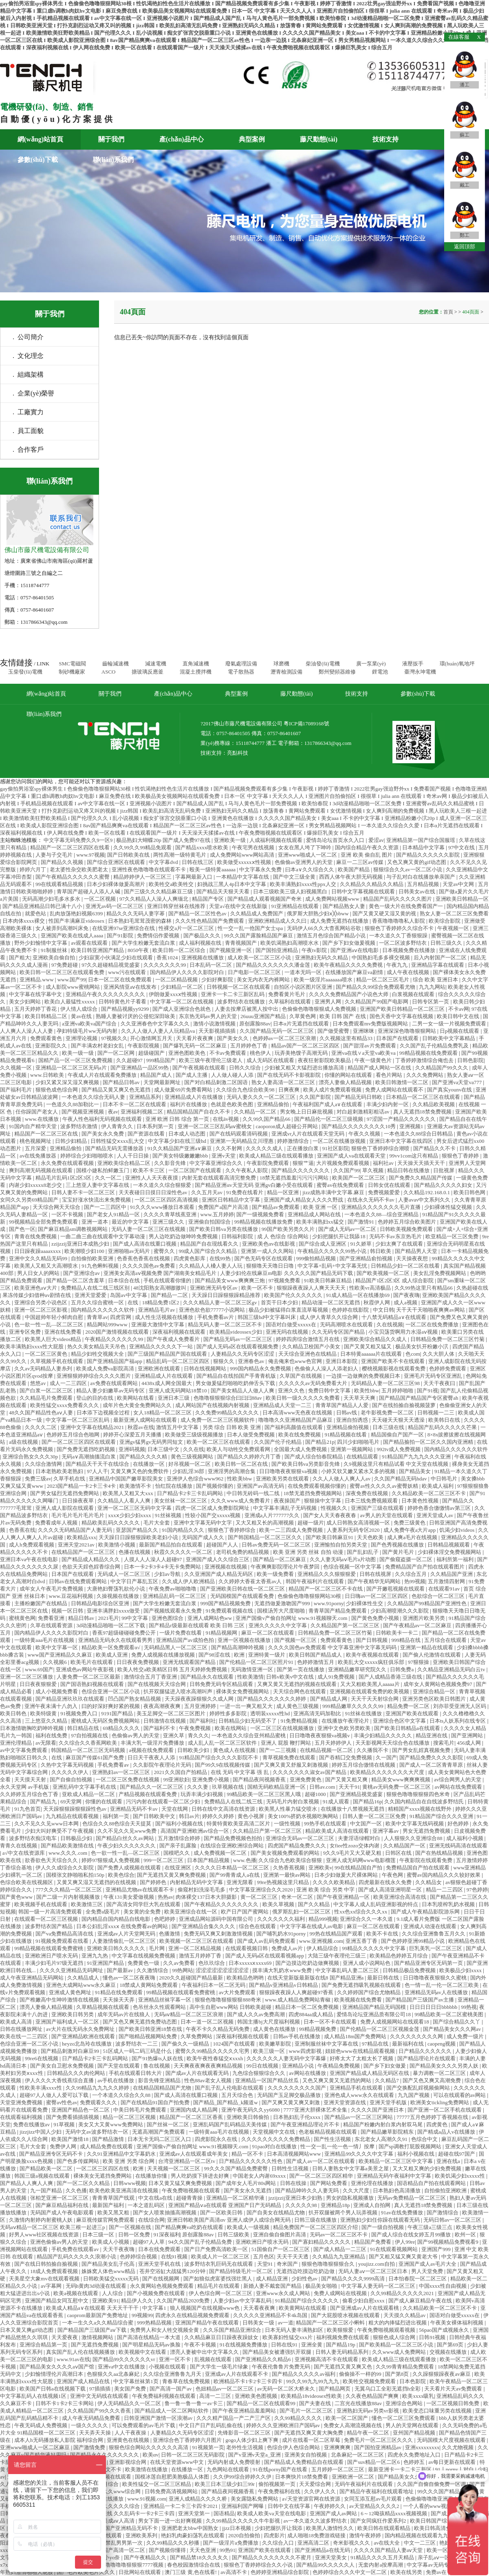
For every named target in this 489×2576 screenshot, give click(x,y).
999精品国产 (161, 1060)
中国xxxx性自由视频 (443, 2286)
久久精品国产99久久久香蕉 (99, 2411)
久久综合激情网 (44, 1464)
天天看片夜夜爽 (195, 1038)
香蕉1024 (167, 957)
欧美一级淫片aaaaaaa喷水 (324, 979)
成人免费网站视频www (332, 899)
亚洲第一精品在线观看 (427, 1647)
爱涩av (376, 840)
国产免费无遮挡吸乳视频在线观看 (362, 1985)
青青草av (97, 1317)
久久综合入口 (278, 2543)
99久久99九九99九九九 (313, 2381)
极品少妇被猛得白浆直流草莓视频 (289, 1310)
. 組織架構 (28, 374)
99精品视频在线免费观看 (429, 1053)
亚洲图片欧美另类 (424, 1618)
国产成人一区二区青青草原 (431, 1765)
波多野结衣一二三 (137, 2044)
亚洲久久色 (292, 1390)
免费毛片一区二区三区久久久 (379, 2440)
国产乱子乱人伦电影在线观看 (230, 2088)
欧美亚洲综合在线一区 (191, 1912)
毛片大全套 (157, 1523)
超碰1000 (316, 1794)
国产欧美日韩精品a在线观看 (407, 1728)
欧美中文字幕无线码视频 (415, 1823)
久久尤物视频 (458, 2447)
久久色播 (76, 2190)
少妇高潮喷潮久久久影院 (400, 1611)
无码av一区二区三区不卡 (339, 2234)
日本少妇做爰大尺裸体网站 (346, 1875)
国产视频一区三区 (296, 1640)
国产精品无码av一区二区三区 (238, 1339)
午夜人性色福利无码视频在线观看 (102, 1119)
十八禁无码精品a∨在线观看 (394, 1317)
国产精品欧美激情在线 (68, 1846)
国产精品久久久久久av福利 (304, 2374)
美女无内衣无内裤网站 (264, 979)
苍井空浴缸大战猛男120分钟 (173, 2271)
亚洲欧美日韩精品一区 (462, 899)
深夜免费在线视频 (367, 1493)
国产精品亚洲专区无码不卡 (51, 2154)
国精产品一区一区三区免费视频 (76, 1060)
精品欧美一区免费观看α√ (111, 1647)
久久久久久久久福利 (281, 1919)
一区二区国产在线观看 (195, 1170)
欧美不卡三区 (149, 1170)
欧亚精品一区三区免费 (452, 1236)
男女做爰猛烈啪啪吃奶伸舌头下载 (236, 1383)
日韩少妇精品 (71, 1141)
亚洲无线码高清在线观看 (458, 1846)
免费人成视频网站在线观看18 (395, 2022)
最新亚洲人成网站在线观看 (145, 1420)
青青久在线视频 (19, 1846)
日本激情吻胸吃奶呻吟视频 (32, 1728)
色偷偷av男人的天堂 (136, 1735)
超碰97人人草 (149, 2242)
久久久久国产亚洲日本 (378, 2110)
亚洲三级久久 (168, 1222)
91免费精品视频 (299, 1721)
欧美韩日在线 (444, 1420)
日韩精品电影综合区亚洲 (100, 1603)
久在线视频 (390, 1324)
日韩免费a (402, 1669)
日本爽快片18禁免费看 (302, 2477)
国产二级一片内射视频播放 (68, 1897)
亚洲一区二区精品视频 (195, 1948)
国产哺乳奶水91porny (281, 1934)
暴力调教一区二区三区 (440, 2073)
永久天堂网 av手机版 (25, 1787)
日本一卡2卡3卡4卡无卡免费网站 (163, 1567)
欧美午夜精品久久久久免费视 (349, 965)
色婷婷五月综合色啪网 (73, 1435)
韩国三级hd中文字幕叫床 (267, 1317)
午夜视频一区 (453, 928)
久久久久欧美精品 (334, 1882)
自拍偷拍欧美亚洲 (93, 1258)
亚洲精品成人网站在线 (315, 1214)
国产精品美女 (415, 1471)
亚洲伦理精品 (16, 1743)
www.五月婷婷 (217, 1214)
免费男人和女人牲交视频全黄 (165, 2330)
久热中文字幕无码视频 (68, 1765)
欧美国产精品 (354, 869)
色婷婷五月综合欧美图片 (407, 1222)
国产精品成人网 (329, 1699)
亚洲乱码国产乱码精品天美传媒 (230, 2124)
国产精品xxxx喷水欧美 (202, 847)
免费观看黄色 (46, 1038)
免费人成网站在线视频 (341, 2293)
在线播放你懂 (151, 2176)
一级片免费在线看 (181, 1633)
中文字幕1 (154, 2308)
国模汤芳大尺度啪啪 (281, 1611)
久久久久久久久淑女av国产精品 (310, 1772)
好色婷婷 (458, 1823)
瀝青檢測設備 (286, 672)
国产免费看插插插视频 (73, 2117)
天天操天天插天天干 (421, 1163)
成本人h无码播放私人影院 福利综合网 (59, 2440)
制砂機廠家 (72, 672)
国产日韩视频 (372, 1640)
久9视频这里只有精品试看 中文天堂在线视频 (396, 1464)
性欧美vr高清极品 (370, 1288)
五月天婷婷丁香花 (36, 1009)
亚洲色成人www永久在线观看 (359, 2095)
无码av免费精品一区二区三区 (412, 2198)
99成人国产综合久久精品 (208, 1251)
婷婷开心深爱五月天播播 (133, 1435)
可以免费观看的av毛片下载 (144, 2425)
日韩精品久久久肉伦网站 (76, 2073)
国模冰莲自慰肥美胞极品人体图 (172, 2477)
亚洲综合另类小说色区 (41, 1302)
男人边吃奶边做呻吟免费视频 (184, 1236)
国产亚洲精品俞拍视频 (366, 1258)
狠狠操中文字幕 (323, 1501)
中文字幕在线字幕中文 (36, 994)
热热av (165, 1897)
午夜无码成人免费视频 (41, 2425)
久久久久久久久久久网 (417, 2036)
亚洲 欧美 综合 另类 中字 (326, 1890)
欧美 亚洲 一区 (321, 1207)
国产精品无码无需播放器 (115, 1148)
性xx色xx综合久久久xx (361, 1912)
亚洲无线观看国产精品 (190, 1662)
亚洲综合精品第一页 (44, 2345)
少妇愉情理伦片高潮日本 (54, 2374)
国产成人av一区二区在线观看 (321, 2161)
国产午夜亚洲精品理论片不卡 (306, 2124)
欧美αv (151, 2455)
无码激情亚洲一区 (252, 1669)
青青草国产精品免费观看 (338, 1611)
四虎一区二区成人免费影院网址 (213, 1508)
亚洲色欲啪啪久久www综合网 (106, 2491)
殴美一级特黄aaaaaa (213, 869)
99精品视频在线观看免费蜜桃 (49, 1948)
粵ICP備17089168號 (306, 723)
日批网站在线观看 (140, 2572)
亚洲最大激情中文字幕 (158, 1324)
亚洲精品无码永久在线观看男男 (116, 1640)
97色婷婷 (477, 1890)
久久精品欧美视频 (434, 1104)
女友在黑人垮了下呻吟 (305, 847)
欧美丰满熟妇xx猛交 (320, 1222)
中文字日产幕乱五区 (134, 1581)
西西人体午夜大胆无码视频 (351, 877)
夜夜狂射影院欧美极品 (325, 1060)
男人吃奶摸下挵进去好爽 (200, 2176)
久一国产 (386, 1757)
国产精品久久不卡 (435, 1148)
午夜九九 (397, 965)
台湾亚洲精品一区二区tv (187, 2161)
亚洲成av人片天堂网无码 (127, 1934)
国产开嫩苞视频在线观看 (396, 1589)
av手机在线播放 (116, 2080)
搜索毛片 (443, 1743)
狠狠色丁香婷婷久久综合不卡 (400, 928)
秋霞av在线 (141, 1427)
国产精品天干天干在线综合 (98, 1464)
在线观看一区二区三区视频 (46, 1919)
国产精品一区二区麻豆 (280, 1559)
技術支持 (385, 139)
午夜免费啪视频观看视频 (386, 2330)
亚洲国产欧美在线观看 (412, 1713)
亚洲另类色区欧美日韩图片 (434, 1699)
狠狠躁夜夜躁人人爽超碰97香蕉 (297, 1992)
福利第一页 (116, 1816)
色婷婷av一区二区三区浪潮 (285, 1038)
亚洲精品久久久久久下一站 (161, 1346)
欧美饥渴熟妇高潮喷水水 (290, 943)
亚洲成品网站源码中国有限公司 (216, 1919)
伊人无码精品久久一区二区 (129, 2403)
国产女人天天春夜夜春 (330, 1515)
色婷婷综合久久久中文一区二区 (350, 2572)
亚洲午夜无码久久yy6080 (251, 2110)
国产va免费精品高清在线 (65, 1934)
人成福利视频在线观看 (276, 840)
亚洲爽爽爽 (338, 2447)
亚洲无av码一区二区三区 (115, 906)
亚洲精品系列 (145, 1097)
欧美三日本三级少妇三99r (225, 2484)
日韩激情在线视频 (165, 1721)
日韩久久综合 (245, 1068)
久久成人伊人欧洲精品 (189, 1581)
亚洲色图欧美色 (187, 1053)
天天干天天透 (293, 2256)
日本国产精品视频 (209, 1860)
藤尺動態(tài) (318, 139)
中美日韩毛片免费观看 (140, 2110)
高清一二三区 (215, 2396)
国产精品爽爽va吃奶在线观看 (190, 2227)
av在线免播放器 (39, 1156)
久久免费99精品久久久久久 (227, 1413)
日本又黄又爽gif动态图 (27, 2330)
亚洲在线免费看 (63, 1332)
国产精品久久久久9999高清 (353, 2279)
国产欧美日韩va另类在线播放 (224, 1229)
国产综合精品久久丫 (457, 2022)
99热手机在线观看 (326, 1823)
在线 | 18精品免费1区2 (154, 1302)
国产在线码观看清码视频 (239, 1134)
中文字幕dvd (164, 862)
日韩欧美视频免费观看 (407, 1229)
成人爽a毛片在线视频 (412, 1537)
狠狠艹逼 (303, 1163)
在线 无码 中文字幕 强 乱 (240, 1772)
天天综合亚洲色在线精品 (308, 1354)
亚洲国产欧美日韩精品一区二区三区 (403, 1009)
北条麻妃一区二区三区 (358, 2455)
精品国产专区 (208, 899)
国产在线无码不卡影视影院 (289, 1075)
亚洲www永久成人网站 (283, 2293)
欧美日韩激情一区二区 (402, 1082)
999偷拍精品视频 (316, 1258)
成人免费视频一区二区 (221, 1853)
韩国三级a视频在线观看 (42, 2176)
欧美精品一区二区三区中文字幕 (396, 2161)
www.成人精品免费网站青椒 (298, 2000)
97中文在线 (462, 847)
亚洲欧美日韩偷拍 (248, 2117)
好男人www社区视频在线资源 (44, 2234)
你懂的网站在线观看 (348, 1075)
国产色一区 (22, 1229)
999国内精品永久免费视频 (261, 1368)
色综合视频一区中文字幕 (353, 1567)
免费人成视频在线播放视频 (163, 1655)
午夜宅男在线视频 (253, 847)
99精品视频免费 (318, 2029)
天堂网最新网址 (162, 1082)
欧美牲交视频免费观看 (370, 2381)
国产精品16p (367, 1801)
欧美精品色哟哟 (246, 1978)
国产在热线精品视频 (439, 1853)
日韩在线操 (294, 2183)
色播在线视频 (135, 1552)
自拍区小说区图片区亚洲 (303, 987)
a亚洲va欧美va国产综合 (90, 1024)
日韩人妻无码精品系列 (342, 2352)
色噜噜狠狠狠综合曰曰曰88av (229, 1398)
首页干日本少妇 (280, 1302)
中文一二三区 (420, 2543)
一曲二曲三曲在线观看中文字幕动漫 (103, 1236)
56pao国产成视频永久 (444, 2330)
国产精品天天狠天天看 (223, 891)
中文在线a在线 (156, 2198)
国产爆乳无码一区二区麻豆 (195, 1046)
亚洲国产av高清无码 (261, 1486)
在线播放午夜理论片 (346, 1721)
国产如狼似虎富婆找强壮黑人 (218, 2279)
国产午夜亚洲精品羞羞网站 (244, 2411)
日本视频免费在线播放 (409, 950)
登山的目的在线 (95, 1398)
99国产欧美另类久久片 (289, 1229)
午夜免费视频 (195, 1728)
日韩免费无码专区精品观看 (221, 1684)
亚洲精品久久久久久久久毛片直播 (381, 1207)
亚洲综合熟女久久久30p (30, 1457)
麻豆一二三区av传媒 (360, 862)
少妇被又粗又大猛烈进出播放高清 (304, 1068)
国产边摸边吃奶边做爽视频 (307, 1963)
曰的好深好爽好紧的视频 (111, 1706)
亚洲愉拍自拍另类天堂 (341, 1545)
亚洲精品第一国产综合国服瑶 (421, 840)
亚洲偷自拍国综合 (210, 1222)
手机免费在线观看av (75, 2249)
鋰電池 (380, 672)
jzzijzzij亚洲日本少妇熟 (295, 2198)
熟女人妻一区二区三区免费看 (454, 913)
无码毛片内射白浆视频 (293, 1801)
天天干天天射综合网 (375, 1699)
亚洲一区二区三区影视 (41, 1310)
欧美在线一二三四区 (24, 2036)
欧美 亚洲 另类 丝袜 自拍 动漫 (309, 1552)
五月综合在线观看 (446, 1640)
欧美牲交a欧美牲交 (172, 884)
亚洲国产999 (436, 2249)
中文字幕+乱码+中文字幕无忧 (332, 1266)
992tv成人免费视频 (399, 1449)
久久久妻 (198, 1787)
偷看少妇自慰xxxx (364, 2301)
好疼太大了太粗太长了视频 (362, 2058)
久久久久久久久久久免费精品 (276, 2139)
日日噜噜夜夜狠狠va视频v (320, 1735)
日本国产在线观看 (398, 1038)
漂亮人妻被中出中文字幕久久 (205, 2352)
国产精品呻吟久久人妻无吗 (307, 2190)
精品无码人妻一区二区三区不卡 (225, 1324)
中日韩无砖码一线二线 (254, 1493)
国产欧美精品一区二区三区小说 (396, 2345)
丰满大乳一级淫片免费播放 (153, 1743)
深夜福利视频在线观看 (179, 1332)
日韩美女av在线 (418, 891)
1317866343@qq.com (328, 743)
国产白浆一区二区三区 (47, 1390)
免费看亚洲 (52, 1618)
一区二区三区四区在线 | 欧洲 (110, 2168)
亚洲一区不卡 (175, 2359)
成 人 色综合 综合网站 (283, 1236)
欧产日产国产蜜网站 (245, 1912)
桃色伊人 (261, 1053)
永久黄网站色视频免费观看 (162, 2286)
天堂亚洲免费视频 (22, 2102)
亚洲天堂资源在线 (345, 2102)
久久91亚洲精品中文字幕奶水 (122, 2154)
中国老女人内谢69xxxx (260, 2176)
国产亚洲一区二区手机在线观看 (445, 2110)
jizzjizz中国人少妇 (41, 2132)
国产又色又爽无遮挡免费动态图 (140, 2022)
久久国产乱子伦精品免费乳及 (435, 1046)
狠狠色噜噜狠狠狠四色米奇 (418, 1794)
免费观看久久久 (99, 2102)
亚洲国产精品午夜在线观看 (207, 2323)
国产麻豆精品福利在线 (62, 2205)
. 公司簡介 (28, 337)
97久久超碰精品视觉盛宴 (111, 965)
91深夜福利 (167, 2234)
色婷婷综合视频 (139, 2256)
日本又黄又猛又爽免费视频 (180, 2183)
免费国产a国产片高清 (223, 1207)
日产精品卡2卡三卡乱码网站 (191, 1493)
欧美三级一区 (269, 2051)
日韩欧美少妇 (193, 1750)
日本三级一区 (98, 2234)
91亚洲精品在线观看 (295, 906)
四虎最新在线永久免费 (386, 1882)
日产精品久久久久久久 (426, 2051)
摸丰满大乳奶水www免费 (282, 1970)
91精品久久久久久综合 (114, 2506)
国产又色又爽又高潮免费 (432, 2080)
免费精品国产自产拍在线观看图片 (425, 1567)
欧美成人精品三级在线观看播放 (277, 1156)
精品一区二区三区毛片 (383, 979)
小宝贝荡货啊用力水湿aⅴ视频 (403, 1332)
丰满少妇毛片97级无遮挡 (54, 1963)
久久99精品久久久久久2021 (402, 2293)
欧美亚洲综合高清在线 (400, 1897)
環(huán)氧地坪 (457, 664)
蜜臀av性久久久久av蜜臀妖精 (384, 1486)
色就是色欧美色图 (232, 1104)
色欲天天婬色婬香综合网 (91, 1567)
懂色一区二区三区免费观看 (404, 2418)
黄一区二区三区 (259, 1897)
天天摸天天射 (30, 1779)
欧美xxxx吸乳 (418, 2396)
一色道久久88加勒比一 (73, 1104)
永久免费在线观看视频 (68, 1163)
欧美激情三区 (87, 1904)
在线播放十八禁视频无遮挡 (353, 1809)
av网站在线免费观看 (459, 1787)
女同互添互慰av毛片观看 (373, 2499)
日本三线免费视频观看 (372, 1501)
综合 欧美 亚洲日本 (436, 979)
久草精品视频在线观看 (103, 2007)
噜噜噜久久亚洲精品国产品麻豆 (296, 1420)
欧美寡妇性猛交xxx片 (288, 2337)
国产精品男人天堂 (416, 1251)
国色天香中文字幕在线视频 (402, 1016)
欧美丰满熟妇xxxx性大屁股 (32, 1346)
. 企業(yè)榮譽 (33, 393)
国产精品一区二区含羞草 (76, 1280)
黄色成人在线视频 (235, 1750)
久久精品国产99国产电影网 (377, 1002)
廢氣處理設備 (241, 664)
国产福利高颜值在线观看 (294, 1427)
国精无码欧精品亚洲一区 (277, 1787)
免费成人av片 (287, 1948)
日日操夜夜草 (78, 1501)
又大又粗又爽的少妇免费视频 (427, 2168)
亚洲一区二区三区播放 (27, 1677)
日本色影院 (413, 2381)
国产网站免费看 (329, 2183)
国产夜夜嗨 (406, 1295)
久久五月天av (207, 1192)
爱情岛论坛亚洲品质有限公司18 (374, 2014)
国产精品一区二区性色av (198, 913)
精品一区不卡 (247, 2154)
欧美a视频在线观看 (76, 2293)
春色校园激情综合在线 (194, 2565)
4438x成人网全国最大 (167, 1383)
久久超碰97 (130, 1060)
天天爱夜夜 (65, 2337)
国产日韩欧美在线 (129, 855)
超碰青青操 (190, 2198)
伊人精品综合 (322, 1948)
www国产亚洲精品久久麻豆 (60, 1655)
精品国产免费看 (373, 2242)
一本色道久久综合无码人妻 (94, 1097)
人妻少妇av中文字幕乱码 (243, 2301)
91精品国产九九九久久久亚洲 (417, 1457)
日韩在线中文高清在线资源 (224, 1809)
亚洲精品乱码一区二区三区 (175, 1596)
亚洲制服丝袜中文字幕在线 (327, 2044)
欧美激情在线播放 (147, 2469)
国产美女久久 (233, 1038)
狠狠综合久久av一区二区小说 (408, 869)
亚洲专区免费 (25, 1332)
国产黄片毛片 (398, 1552)
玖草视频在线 (228, 1787)
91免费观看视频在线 (229, 1611)
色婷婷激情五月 (316, 1662)
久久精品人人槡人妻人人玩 (211, 1266)
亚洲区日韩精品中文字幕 (231, 1200)
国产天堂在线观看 (119, 2066)
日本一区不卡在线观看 (331, 2022)
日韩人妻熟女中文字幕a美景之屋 (351, 2168)
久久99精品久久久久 (298, 2418)
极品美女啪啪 (321, 2286)
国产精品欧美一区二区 (47, 2168)
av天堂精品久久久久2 (375, 2506)
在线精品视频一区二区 (327, 1750)
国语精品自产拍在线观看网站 (432, 2183)
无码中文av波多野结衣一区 (97, 2132)
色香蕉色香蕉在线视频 (144, 1258)
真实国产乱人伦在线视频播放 (81, 2352)
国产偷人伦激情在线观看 (432, 1655)
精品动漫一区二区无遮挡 (331, 1302)
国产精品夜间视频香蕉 (260, 1779)
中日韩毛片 (444, 1479)
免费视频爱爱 (384, 1192)
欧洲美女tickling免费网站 (440, 2102)
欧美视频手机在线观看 (41, 1904)
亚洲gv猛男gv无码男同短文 (151, 1442)
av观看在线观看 (90, 943)
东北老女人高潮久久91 (382, 2139)
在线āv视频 (226, 1119)
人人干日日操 (133, 1156)
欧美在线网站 (231, 1728)
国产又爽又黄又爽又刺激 (291, 2102)
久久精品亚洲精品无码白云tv (451, 1669)
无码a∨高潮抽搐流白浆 (89, 1457)
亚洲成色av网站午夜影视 (85, 1669)
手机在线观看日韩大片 (136, 2073)
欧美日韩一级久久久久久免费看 (303, 1398)
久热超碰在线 (472, 1288)
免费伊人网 (63, 2146)
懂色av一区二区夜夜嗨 (130, 1978)
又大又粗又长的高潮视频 (265, 1523)
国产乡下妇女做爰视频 (349, 943)
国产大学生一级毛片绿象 (219, 2367)
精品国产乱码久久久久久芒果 (443, 1427)
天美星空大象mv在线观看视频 (45, 2279)
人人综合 (113, 2293)
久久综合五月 (411, 1574)
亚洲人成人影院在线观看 (65, 1508)
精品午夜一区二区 (368, 2433)
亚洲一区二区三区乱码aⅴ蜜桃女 (215, 1126)
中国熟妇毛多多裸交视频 (381, 957)
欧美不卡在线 (382, 1934)
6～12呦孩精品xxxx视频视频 (394, 2513)
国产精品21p (320, 1442)
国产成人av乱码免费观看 (267, 1941)
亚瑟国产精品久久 (137, 1530)
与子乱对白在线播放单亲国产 (421, 877)
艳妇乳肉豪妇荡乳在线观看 (193, 2535)
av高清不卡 (234, 2572)
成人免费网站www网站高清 (242, 855)
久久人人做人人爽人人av (342, 1479)
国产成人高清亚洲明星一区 (390, 1890)
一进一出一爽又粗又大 (247, 1706)
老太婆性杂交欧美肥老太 (79, 869)
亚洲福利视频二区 (142, 1112)
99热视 (469, 2007)
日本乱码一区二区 (211, 965)
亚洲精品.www (37, 979)
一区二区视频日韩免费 (453, 2403)
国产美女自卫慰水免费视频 (62, 2066)
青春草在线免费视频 (186, 2381)
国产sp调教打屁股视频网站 (411, 2146)
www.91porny (329, 1603)
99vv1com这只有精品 (414, 1156)
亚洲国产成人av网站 (334, 2513)
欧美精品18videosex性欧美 (312, 2396)
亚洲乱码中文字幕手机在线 (85, 1787)
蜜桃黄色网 (22, 1618)
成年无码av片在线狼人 (124, 2014)
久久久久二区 (41, 1427)
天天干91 (349, 1787)
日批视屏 (444, 1170)
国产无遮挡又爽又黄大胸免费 (309, 2433)
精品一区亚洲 (283, 1192)
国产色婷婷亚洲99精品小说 (413, 1941)
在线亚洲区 (178, 1868)
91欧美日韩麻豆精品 (328, 1280)
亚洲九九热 (95, 1956)
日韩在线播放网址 (22, 2029)
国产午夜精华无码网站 (375, 1581)
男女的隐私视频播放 (350, 2198)
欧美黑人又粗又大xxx (128, 1493)
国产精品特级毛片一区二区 (241, 2271)
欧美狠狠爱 (341, 2330)
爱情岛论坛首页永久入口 (336, 840)
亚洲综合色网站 (404, 2403)
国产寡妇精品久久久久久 (322, 2242)
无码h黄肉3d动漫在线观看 (97, 2286)
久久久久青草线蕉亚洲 (170, 1214)
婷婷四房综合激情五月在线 (308, 1339)
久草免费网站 (197, 2036)
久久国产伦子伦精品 (278, 1442)
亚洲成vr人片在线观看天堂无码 (308, 1134)
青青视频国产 (241, 943)
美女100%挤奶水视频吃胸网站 (304, 1816)
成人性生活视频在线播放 (164, 1317)
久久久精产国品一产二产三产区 (234, 2418)
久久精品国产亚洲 (452, 1574)
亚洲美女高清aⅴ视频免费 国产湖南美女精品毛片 (161, 1273)
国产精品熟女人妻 (344, 906)
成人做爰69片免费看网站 (184, 1090)
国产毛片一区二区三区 (307, 2411)
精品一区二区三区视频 (130, 2117)
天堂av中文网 (459, 884)
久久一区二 (109, 1178)
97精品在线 (376, 2044)
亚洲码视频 (132, 1449)
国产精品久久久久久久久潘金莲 (273, 965)
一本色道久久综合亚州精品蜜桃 (249, 1735)
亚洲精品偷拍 (273, 1104)
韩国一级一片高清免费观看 (50, 1912)
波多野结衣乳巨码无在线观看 (219, 2264)
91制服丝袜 (54, 950)
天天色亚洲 (203, 2550)
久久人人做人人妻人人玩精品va (158, 1031)
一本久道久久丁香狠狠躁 (399, 935)
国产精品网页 (335, 2389)
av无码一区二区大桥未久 (287, 2389)
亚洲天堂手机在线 (160, 2264)
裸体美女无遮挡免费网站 (103, 2176)
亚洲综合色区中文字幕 (400, 1721)
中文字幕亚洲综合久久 (216, 1163)
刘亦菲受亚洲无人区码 (460, 1706)
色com (412, 1354)
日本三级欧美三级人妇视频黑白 (290, 891)
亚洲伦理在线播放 (372, 2183)
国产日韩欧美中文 (154, 1816)
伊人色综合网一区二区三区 (221, 2293)
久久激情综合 (153, 1970)
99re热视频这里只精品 (283, 1882)
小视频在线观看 (168, 2367)
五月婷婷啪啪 (397, 1390)
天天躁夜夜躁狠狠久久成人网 (200, 1699)
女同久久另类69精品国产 (29, 1200)
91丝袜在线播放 (364, 1713)
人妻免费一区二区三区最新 (89, 1677)
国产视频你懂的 (215, 1486)
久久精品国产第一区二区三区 (346, 1625)
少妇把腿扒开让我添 (279, 2528)
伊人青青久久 (117, 1126)
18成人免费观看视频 (54, 2271)
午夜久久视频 (364, 1134)
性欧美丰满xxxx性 (41, 2088)
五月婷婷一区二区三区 (338, 2469)
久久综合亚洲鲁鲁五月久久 (434, 1934)
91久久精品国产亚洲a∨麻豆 (180, 1148)
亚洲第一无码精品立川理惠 (242, 1141)
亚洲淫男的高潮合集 (232, 1471)
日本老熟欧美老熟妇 (59, 1471)
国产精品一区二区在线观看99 (262, 2403)
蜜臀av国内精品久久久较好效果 (444, 1875)
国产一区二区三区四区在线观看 (79, 1442)
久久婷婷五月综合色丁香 (29, 1794)
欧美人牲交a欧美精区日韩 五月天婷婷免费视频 (172, 1669)
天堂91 (265, 2264)
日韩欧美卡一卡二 (397, 1633)
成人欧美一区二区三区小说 (259, 957)
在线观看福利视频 (22, 2117)
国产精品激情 (108, 2139)
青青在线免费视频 (36, 1236)
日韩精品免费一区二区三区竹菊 (448, 1339)
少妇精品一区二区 (182, 987)
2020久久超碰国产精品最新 (191, 1978)
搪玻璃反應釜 (147, 672)
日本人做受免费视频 (251, 1435)
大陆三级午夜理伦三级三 (337, 1956)
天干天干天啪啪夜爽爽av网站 (431, 1310)
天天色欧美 (371, 1537)
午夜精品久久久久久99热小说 (332, 1251)
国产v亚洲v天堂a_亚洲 (255, 2455)
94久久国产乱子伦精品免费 (200, 2242)
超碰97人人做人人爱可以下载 (55, 2095)
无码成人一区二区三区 (124, 1574)
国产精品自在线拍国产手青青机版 (236, 1376)
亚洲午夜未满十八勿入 (51, 1706)
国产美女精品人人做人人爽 (243, 1390)
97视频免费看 (285, 1280)
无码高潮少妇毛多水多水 (52, 899)
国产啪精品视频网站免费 (148, 2036)
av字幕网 (52, 2286)
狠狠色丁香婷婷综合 (232, 1530)
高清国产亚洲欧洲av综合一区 (196, 1831)
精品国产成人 (156, 1075)
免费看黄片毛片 (287, 994)
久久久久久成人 (265, 1148)
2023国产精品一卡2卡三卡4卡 (82, 1486)
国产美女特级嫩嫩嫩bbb (180, 1156)
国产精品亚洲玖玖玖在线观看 (70, 1699)
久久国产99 (346, 1170)
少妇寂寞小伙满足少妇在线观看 (116, 957)
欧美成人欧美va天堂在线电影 (272, 2513)
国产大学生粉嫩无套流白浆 (144, 943)
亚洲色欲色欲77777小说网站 (213, 1310)
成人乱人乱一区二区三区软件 (223, 1743)
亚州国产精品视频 (414, 2433)
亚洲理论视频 (82, 1038)
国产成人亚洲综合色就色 (182, 1009)
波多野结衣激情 (79, 1126)
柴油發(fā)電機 (323, 664)
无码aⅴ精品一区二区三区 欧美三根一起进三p (53, 2227)
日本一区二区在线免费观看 (120, 979)
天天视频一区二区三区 (174, 2168)
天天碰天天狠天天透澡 (399, 1420)
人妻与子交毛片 (54, 855)
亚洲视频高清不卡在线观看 (327, 2359)
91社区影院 (335, 1148)
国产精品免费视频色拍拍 (233, 1838)
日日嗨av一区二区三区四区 (377, 1596)
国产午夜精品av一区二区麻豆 (418, 1625)
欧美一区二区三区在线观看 (219, 1442)
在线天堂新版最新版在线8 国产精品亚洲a (316, 1978)
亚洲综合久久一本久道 (367, 1919)
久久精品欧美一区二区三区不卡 (429, 1493)
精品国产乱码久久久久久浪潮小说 (77, 2256)
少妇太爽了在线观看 (399, 1244)
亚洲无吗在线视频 (287, 1332)
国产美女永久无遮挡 (248, 2190)
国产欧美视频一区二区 (384, 1273)
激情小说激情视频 (215, 1024)
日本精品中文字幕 (424, 847)
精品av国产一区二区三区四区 (306, 1046)
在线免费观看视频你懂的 (317, 1486)
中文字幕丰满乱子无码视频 (285, 1508)
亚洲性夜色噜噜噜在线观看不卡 (149, 869)
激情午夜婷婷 (365, 2535)
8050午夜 (139, 950)
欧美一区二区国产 (347, 2418)
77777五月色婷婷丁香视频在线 (432, 2117)
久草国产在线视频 (301, 1376)
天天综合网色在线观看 (300, 1691)
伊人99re (405, 2242)
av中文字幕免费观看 (24, 1750)
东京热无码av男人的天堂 (208, 1016)
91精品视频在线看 (346, 1435)
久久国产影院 (315, 1097)
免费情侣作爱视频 (159, 935)
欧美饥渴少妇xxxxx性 (461, 2176)
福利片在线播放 (189, 1104)
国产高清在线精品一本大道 (149, 2337)
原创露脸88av (255, 1024)
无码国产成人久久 (203, 1537)
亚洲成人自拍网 (372, 2205)
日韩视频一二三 (436, 1413)
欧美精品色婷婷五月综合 (399, 1956)
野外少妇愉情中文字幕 (41, 943)
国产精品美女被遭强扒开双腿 (277, 2352)
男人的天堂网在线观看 (412, 2425)
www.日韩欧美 (47, 1075)
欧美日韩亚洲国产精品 (98, 950)
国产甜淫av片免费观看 (370, 1046)
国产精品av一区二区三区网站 (359, 2117)
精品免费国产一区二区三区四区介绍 (316, 2227)
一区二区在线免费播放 (432, 1324)
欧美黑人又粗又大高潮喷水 (46, 1266)
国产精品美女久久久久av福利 (413, 2477)
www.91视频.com (147, 2499)
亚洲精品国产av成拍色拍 (186, 1640)
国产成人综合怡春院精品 (314, 1457)
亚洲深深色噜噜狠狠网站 (407, 1031)
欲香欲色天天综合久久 (52, 1860)
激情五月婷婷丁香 (200, 1956)
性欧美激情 (250, 1677)
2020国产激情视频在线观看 (117, 1332)
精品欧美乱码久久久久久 (111, 1523)
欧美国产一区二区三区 (359, 1178)
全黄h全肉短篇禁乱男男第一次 (107, 2543)
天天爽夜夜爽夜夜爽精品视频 (209, 2066)
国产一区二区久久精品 (84, 2183)
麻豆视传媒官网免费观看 (106, 2220)
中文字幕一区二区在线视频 (182, 1002)
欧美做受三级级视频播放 (195, 1435)
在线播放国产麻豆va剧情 (355, 972)
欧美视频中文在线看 (143, 2352)
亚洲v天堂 (224, 1156)
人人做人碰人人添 (233, 1075)
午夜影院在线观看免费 (426, 1860)
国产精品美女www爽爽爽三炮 (230, 1280)
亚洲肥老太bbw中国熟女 (190, 2528)
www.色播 (244, 1860)
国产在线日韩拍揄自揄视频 (46, 2264)
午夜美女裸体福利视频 (457, 2323)
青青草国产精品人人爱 (342, 1405)
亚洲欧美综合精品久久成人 (375, 1339)
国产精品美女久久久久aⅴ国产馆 (57, 2367)
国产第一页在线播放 (301, 1669)
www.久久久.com (68, 1853)
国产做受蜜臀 (333, 1031)
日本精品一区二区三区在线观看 (423, 1097)
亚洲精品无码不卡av (134, 1809)
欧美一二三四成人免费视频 (291, 1530)
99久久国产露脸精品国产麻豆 (259, 935)
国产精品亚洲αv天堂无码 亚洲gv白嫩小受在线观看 (254, 1185)
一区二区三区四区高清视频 (166, 1200)
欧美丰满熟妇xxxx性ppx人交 (303, 884)
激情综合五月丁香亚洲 (151, 1677)
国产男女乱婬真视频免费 (422, 1750)
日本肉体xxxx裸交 (24, 921)
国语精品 (224, 2513)
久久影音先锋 (170, 1163)
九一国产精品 (46, 2190)
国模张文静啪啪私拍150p (76, 1875)
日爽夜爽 (289, 1090)
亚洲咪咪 (364, 1031)
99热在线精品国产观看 (337, 1934)
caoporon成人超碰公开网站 (287, 1126)
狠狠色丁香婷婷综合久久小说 (259, 2565)
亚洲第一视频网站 (352, 1449)
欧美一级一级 (78, 1053)
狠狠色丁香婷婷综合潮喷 (381, 1148)
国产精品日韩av (122, 1082)
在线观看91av (444, 1589)
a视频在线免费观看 (152, 1750)
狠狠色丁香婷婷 (461, 1156)
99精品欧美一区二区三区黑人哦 (264, 1794)
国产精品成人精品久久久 (91, 1559)
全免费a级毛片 (103, 1912)
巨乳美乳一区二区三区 (436, 1948)
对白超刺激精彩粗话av (364, 1112)
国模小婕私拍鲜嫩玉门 (103, 1170)
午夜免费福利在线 (280, 2491)
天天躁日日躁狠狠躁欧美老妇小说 (139, 1537)
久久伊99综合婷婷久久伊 (243, 2477)
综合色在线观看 (258, 1926)
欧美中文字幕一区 (57, 1647)
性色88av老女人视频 (208, 2080)
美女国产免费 (130, 2389)
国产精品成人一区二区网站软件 (172, 2411)
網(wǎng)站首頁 (40, 139)
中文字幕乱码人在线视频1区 (34, 2396)
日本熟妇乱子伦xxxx (297, 2117)
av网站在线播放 (308, 2073)
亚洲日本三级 (174, 1398)
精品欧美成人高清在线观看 (337, 1831)
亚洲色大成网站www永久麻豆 (81, 1985)
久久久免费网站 (425, 1075)
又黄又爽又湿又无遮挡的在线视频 (97, 1882)
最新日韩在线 (383, 1978)
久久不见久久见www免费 (127, 1831)
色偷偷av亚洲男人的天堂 (304, 862)
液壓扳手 (412, 664)
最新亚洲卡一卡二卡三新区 (400, 2469)
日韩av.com (322, 1787)
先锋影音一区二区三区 (245, 2433)
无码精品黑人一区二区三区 (176, 1647)
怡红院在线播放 (174, 1486)
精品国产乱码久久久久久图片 (398, 899)
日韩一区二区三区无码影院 (193, 2455)
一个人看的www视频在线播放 (438, 2506)
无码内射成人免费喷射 (234, 2462)
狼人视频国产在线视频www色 (205, 2308)
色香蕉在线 (22, 1530)
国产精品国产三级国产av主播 (420, 2000)
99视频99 (142, 2315)
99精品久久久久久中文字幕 (374, 1948)
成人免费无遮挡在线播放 (340, 921)
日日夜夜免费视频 (138, 1662)
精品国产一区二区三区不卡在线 (326, 1589)
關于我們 (111, 139)
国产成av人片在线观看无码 (197, 2073)
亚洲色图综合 (168, 1618)
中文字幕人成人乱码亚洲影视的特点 (376, 1904)
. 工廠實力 (28, 412)
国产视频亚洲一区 (231, 950)
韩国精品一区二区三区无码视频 (88, 1750)
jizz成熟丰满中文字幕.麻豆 (334, 1192)
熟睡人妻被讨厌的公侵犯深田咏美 (136, 1016)
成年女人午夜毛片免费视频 (52, 1589)
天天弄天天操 (95, 2433)
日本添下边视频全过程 (104, 1413)
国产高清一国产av (171, 2389)
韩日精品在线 (83, 1728)
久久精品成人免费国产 (257, 913)
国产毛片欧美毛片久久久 (86, 2572)
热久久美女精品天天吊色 (97, 1346)
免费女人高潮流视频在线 (353, 2425)
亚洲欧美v (320, 1868)
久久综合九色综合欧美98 (245, 1090)
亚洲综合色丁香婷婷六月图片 (188, 2440)
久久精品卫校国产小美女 (311, 1346)
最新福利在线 (408, 2044)
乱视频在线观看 (213, 2359)
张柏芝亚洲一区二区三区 (60, 2198)
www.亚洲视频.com (321, 1941)
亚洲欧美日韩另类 (73, 2014)
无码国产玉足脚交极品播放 (289, 2095)
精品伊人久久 (137, 2301)
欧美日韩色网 (470, 1192)
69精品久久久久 (122, 1728)
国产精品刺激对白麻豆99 (70, 2051)
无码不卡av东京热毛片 (396, 1236)
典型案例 (252, 139)
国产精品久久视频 (62, 862)
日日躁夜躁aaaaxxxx (38, 1251)
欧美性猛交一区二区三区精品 (157, 2484)
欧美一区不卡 (257, 1288)
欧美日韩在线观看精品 (384, 2528)
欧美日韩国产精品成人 (316, 1655)
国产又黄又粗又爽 (347, 1779)
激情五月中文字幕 (178, 1427)
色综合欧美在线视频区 (27, 1882)
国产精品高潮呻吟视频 (238, 1647)
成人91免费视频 (336, 1677)
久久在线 (193, 1449)
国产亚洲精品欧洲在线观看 (83, 2036)
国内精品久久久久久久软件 (103, 1310)
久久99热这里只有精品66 (424, 1288)
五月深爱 (36, 1148)
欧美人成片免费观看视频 (333, 1090)
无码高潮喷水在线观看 (347, 1324)
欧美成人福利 (438, 1486)
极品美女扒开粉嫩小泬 (422, 1346)
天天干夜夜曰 (439, 1383)
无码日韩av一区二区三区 (453, 2220)
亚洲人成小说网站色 (367, 1963)
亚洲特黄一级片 (267, 1655)
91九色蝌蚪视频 (101, 1266)
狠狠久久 (224, 1361)
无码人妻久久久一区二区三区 (262, 1097)
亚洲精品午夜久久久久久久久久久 (106, 994)
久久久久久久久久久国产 (297, 2088)
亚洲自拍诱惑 (352, 1420)
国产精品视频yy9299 (125, 1009)
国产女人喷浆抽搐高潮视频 (165, 2212)
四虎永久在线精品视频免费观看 (193, 2315)
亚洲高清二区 (313, 2543)
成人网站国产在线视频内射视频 (213, 1405)
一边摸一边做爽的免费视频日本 (363, 1376)
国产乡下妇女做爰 (385, 2066)
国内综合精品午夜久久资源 (367, 847)
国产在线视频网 (161, 2279)
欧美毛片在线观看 (92, 1662)
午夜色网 (393, 1875)
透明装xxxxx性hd (270, 1713)
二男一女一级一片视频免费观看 (449, 1024)
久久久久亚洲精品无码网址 (72, 1970)
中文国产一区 (366, 1823)
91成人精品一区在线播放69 (358, 1295)
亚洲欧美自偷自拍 (54, 957)
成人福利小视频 (465, 1838)
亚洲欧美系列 (142, 2535)
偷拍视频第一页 (277, 2484)
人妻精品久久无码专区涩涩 (243, 1354)
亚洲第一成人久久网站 (268, 1251)
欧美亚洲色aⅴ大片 (36, 1288)
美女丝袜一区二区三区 (181, 1501)
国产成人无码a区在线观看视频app (265, 1956)
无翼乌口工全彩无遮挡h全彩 (388, 2389)
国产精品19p (341, 2345)
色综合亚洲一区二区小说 (111, 1691)
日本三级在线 (388, 1427)
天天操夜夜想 (412, 1258)
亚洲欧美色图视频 (256, 2396)
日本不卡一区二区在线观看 (135, 1104)
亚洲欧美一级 (230, 840)
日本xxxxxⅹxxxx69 (251, 1963)
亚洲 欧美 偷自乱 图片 (367, 855)
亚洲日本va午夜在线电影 (29, 1559)
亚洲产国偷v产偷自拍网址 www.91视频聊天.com (292, 1618)
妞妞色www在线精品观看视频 (360, 2051)
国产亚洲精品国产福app (115, 1361)
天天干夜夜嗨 (119, 2249)
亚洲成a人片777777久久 (272, 1515)
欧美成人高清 (16, 2022)
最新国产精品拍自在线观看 (171, 1545)
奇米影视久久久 (352, 2543)
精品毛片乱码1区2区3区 (64, 1178)
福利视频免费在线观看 (343, 2337)
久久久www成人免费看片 (241, 1501)
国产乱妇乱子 (363, 1552)
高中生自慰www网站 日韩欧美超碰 (231, 2007)
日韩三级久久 (446, 943)
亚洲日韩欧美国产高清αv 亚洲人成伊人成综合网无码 (229, 2220)
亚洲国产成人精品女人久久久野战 (304, 1200)
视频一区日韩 (67, 1611)
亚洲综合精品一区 (434, 1691)
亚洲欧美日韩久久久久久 (116, 1948)
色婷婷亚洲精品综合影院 (280, 2572)
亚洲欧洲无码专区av (214, 1288)
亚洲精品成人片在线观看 (164, 1376)
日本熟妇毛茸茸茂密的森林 (140, 921)
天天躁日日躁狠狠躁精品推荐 (227, 1295)
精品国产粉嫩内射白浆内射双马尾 (383, 2124)
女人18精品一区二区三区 (163, 1413)
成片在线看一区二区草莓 (311, 2440)
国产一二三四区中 (106, 1207)
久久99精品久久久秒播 (173, 2543)
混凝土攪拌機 (195, 672)
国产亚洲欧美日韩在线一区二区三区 (243, 1589)
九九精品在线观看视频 (73, 1816)
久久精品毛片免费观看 (47, 1398)
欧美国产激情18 (70, 2139)
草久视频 (373, 1170)
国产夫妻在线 (315, 2403)
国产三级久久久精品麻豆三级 (159, 891)
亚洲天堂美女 (331, 2557)
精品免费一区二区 (409, 1706)
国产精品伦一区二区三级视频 (329, 1119)
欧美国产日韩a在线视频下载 (53, 2389)
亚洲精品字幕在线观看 (438, 965)
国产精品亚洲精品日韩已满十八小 (42, 906)
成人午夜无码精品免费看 (91, 2418)
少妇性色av (305, 2279)
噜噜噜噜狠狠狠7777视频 (135, 2565)
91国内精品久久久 (183, 1530)
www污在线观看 (127, 972)
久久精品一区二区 (256, 1112)
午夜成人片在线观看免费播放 (103, 1075)
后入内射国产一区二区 (441, 957)
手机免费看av (113, 1765)
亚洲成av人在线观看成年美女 (194, 2154)
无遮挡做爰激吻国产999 (282, 1603)
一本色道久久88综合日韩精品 (419, 1134)
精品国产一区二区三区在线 (46, 1134)
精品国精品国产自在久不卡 (199, 1112)
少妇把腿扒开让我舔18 (339, 1236)
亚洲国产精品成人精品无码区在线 (370, 2073)
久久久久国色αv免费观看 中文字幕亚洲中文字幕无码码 (333, 1647)
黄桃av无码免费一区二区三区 (397, 1787)
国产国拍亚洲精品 (277, 950)
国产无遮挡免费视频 (95, 2345)
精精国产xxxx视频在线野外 (420, 1809)
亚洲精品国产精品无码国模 (374, 2007)
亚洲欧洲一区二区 (353, 2477)
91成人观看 (336, 1801)
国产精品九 (44, 1801)
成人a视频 (406, 1302)
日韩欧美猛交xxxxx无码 (111, 2279)
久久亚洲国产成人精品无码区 (219, 1574)
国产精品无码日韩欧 (359, 1097)
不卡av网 (458, 1009)
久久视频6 (55, 1662)
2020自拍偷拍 (244, 2535)
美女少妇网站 (25, 1002)
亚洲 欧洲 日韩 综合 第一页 (177, 1119)
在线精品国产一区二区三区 (83, 1552)
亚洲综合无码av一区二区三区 (301, 1838)
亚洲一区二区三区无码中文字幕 (135, 1508)
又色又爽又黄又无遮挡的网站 (337, 2080)
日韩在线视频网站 (205, 1368)
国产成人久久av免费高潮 (256, 2014)
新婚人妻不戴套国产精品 (273, 2286)
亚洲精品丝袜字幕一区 (165, 2000)
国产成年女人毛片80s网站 (246, 2183)
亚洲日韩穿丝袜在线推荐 (177, 906)
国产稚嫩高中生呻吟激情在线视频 (60, 2000)
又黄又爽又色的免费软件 (140, 1471)
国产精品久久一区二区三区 (152, 1787)
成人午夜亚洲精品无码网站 (32, 1978)
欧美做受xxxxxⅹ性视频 (244, 862)
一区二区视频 (100, 899)
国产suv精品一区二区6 (374, 2462)
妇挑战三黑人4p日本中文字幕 (232, 884)
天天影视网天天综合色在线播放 (393, 1743)
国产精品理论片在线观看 (427, 2058)
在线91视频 (175, 2256)
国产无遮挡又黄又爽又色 (343, 2367)
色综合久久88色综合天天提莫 (117, 1823)
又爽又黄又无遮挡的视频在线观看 (297, 1684)
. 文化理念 (28, 355)
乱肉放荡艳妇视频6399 (77, 913)
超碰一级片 (310, 1523)
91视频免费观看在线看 (62, 1941)
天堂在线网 (175, 1809)
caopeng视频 (442, 2044)
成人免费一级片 (466, 2036)
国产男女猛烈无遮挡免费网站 (65, 1493)
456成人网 (469, 1743)
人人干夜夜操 (131, 2433)
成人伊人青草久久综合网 (329, 1317)
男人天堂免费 (427, 2271)
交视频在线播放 (449, 2352)
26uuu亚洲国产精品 (263, 1016)
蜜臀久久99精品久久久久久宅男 (213, 2051)
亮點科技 (237, 753)
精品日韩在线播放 (409, 1170)
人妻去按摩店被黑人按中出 (247, 1009)
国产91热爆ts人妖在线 (158, 2058)
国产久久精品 (314, 1904)
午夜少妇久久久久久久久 (127, 1846)
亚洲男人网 (328, 1002)
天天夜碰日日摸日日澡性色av (154, 1192)
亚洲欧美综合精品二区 (124, 1163)
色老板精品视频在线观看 (328, 2132)
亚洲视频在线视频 (226, 1567)
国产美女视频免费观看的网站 (286, 1853)
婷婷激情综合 (293, 1141)
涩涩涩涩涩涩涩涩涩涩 (223, 1970)
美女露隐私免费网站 (255, 2499)
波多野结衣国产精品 (49, 1926)
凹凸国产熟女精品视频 (135, 1699)
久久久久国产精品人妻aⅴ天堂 (389, 2550)
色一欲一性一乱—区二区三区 (49, 1324)
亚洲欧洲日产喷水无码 (52, 1956)
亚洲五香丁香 (362, 1941)
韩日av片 (189, 1816)
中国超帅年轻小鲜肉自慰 (54, 1317)
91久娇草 (361, 1244)
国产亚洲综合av (82, 1273)
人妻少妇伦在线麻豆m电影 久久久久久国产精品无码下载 (287, 1273)
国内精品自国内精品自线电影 (117, 1919)
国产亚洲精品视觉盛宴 (357, 1794)
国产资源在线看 (147, 1134)
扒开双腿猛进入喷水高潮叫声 (178, 1691)
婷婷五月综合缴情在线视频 (364, 1765)
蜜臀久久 (165, 1251)
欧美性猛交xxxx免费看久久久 (65, 1405)
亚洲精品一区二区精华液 (236, 2198)
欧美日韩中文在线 (458, 1016)
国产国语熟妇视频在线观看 (92, 1684)
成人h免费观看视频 (32, 1545)
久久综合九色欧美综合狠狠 (290, 1860)
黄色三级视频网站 (192, 1457)
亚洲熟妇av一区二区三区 (122, 1772)
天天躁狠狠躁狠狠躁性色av (75, 1809)
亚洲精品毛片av (157, 1310)
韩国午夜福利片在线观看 (315, 1581)
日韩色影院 (470, 1060)
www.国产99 (71, 979)
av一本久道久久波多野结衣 (316, 2521)
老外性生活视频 (245, 2447)
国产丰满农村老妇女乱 (98, 1046)
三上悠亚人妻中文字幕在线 (98, 1185)
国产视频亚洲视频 (83, 1112)
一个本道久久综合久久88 (122, 2095)
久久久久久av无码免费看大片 (314, 1383)
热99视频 (414, 1581)
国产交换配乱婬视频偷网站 (418, 2088)
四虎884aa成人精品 (311, 2014)
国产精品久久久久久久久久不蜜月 (272, 2557)
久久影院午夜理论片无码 (162, 1765)
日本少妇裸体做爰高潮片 (116, 884)
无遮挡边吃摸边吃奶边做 (306, 2271)
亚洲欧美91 (105, 2301)
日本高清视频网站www (294, 2154)
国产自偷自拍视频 (71, 1779)
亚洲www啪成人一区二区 (308, 855)
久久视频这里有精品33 (346, 1038)
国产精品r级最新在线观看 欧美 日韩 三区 (197, 1625)
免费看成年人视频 (57, 1523)
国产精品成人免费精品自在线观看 (304, 2462)
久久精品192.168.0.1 (427, 1192)
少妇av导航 (168, 1574)
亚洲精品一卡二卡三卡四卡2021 (181, 2506)
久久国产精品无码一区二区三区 (277, 1031)
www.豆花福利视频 (72, 1596)
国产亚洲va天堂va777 (457, 1082)
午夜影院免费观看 (268, 1163)
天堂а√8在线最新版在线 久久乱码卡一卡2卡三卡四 (116, 2513)
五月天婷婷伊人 (334, 1743)
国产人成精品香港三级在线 (391, 1677)
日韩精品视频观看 (449, 1545)
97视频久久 (114, 1038)
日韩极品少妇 (76, 1838)
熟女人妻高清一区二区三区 (283, 1082)
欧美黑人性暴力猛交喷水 (288, 1809)
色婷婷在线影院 (351, 1310)
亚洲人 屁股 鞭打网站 (287, 1743)
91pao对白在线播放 (275, 2146)
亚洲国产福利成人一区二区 (67, 2022)
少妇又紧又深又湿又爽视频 (67, 1082)
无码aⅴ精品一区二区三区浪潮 (189, 2014)
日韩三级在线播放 (316, 2220)
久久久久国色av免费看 (149, 1266)
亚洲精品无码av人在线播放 (437, 1992)
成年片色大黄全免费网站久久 (138, 1405)
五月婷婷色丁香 (249, 1046)
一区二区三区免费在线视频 (128, 1779)
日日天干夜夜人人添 (152, 1757)
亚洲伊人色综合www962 (196, 1479)
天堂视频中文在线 (274, 2132)
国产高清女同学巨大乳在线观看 (144, 1904)
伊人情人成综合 (79, 1009)
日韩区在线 (399, 1853)
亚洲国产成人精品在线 (84, 2381)
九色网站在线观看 (228, 2469)
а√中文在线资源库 (24, 1853)
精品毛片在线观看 (219, 2286)
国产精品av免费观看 (276, 1207)
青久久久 (198, 1735)
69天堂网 (71, 1801)
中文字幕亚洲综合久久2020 (261, 1890)
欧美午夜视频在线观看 (373, 1655)
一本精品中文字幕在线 (243, 877)
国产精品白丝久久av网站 (125, 1838)
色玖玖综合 (212, 1963)
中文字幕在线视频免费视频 (144, 1956)
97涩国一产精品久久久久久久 (402, 1119)
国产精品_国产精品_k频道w (226, 2102)
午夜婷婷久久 (330, 2506)
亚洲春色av (252, 1361)
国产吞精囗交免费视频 (346, 1757)
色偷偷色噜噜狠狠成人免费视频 (319, 1009)
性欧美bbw (240, 1479)
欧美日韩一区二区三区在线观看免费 (63, 972)
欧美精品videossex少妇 (236, 1332)
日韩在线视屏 (375, 1574)
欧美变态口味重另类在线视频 (438, 2411)
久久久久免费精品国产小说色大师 (349, 994)
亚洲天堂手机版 (389, 2102)
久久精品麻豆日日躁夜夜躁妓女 (222, 2337)
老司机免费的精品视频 (243, 1552)
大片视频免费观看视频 (343, 1163)
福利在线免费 (51, 1735)
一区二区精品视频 (177, 979)
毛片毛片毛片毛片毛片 (78, 1515)
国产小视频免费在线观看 (156, 2293)
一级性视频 (288, 1823)
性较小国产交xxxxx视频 (213, 1515)
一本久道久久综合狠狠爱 (162, 1185)
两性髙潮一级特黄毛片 (180, 855)
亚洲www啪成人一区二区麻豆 (35, 2447)
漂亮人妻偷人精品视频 (346, 1082)
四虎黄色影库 (190, 1258)
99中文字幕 (135, 1618)
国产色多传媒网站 (78, 2161)
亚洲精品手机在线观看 (357, 2088)
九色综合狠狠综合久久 (259, 2073)
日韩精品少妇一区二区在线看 (406, 1266)
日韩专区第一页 (431, 1002)
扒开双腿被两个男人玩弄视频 (343, 2212)
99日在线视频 (263, 2066)
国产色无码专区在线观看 (264, 1258)
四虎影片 (274, 2535)
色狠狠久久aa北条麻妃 (114, 2374)
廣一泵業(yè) (371, 664)
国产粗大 (19, 957)
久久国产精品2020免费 (183, 2301)
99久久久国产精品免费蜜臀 (236, 2168)
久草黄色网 (303, 1016)
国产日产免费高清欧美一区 (216, 2249)
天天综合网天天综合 (57, 1207)
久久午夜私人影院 (247, 1170)
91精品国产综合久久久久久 (307, 2301)
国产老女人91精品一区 (114, 1214)
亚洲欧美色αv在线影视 (269, 1244)
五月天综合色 (237, 2095)
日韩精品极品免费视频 (410, 1970)
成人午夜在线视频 (408, 972)
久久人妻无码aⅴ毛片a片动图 (343, 1559)
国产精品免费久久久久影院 (431, 1757)
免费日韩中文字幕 (330, 1390)
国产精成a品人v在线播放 (447, 2132)
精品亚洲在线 (432, 1735)
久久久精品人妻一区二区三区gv (220, 1302)
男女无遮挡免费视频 (427, 1831)
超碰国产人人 (222, 1545)
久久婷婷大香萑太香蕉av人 (250, 1581)
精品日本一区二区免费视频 (307, 2007)
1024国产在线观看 (234, 2044)
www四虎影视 (306, 2051)
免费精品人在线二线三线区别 (96, 1288)
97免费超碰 (65, 965)
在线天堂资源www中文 (177, 2462)
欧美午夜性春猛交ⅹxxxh (215, 2058)
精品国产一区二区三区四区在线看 (70, 847)
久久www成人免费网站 (399, 2352)
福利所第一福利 (455, 1559)
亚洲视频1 (412, 1126)
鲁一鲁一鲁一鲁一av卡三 (194, 2403)
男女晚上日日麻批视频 (307, 1112)
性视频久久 (334, 1508)
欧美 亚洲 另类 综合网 (129, 2161)
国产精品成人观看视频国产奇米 (265, 899)
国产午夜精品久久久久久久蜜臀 (73, 877)
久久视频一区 (16, 1068)
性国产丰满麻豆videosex (77, 921)
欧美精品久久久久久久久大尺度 (387, 1772)
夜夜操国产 (288, 1501)
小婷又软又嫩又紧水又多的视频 (358, 1471)
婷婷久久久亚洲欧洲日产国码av (284, 2425)
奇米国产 (288, 2264)
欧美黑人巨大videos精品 (53, 1339)
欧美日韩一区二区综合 (179, 950)
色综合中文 (425, 2139)
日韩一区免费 (134, 2234)
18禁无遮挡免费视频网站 (313, 1493)
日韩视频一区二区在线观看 (239, 987)
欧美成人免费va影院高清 (106, 1368)
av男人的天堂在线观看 (387, 1515)
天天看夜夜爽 (259, 2308)
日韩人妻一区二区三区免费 (374, 1816)
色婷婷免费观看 (448, 1368)
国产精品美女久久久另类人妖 (445, 2066)
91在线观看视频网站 (394, 2249)
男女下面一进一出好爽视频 (170, 2521)
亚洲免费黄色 (306, 1779)
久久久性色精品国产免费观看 (210, 921)
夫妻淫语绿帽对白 (359, 1838)
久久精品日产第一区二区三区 (268, 1831)
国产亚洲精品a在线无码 (323, 2550)
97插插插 (100, 2389)
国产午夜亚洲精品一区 (344, 1897)
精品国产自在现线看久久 (210, 1244)
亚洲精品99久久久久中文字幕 (359, 2154)
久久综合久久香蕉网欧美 (88, 1743)
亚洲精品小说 (298, 2066)
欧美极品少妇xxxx (461, 1970)
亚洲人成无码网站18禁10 (178, 1390)
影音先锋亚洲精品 (160, 2080)
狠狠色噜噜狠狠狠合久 (329, 2264)
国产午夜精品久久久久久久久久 (222, 1904)
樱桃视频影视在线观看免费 (394, 1368)
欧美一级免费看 (276, 1574)
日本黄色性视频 (420, 1501)
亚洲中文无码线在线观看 (100, 2396)
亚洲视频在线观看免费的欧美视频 (370, 1691)
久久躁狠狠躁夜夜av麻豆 (442, 2374)
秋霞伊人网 (377, 1302)
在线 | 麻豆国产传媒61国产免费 (88, 1757)
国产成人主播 (192, 1075)
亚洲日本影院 (342, 1361)
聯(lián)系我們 (113, 159)
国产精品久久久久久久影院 (428, 855)
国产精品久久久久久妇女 (444, 1185)
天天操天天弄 (119, 2000)
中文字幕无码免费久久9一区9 (79, 840)
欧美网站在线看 (136, 1398)
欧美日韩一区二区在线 (242, 1464)
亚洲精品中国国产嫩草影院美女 (126, 1479)
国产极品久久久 (202, 935)
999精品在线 (406, 1640)
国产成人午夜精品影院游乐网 (426, 1912)
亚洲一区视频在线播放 (245, 1640)
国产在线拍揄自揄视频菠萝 (404, 1405)
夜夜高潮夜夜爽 (162, 1706)
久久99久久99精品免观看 (143, 847)
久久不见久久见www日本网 (47, 1823)
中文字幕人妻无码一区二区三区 (378, 2286)
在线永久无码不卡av (371, 1200)
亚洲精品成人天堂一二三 (283, 1405)
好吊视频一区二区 (190, 1464)
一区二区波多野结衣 (403, 943)
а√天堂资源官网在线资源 (311, 2499)
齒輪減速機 (115, 664)
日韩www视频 (129, 2183)
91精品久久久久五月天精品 (382, 2557)
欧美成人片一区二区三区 (221, 2256)
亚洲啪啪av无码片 (130, 1251)
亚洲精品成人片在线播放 (194, 1097)
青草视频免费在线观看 (289, 1757)
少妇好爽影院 (217, 979)
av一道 (285, 2323)
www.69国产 (39, 1669)
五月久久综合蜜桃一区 (98, 1302)
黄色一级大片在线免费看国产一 (406, 906)
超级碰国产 (152, 1053)
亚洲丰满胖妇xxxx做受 (114, 1611)
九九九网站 (432, 987)
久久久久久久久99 (165, 965)
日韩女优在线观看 (390, 1185)
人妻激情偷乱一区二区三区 (124, 1941)
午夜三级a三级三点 (431, 2227)
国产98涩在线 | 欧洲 (222, 1655)
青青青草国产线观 (114, 2198)
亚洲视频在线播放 (203, 957)
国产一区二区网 (116, 1053)
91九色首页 (27, 1809)
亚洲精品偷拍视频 (348, 1427)
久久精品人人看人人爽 (124, 1501)
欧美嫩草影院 (275, 2044)
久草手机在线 (69, 1479)
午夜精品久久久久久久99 (114, 1339)
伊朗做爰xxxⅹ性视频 (173, 994)
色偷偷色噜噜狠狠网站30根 (310, 1596)
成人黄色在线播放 (275, 2029)
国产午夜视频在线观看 (199, 1068)
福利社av (384, 1163)
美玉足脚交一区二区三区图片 (172, 1713)
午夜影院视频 (144, 1046)
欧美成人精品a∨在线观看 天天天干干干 (93, 2308)
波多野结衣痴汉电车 (33, 1838)
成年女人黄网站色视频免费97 (438, 1684)
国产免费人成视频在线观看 (129, 1868)
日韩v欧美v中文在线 (290, 1677)
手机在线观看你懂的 (167, 1280)
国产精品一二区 (170, 1295)
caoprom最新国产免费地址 (98, 2315)
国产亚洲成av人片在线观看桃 (365, 2308)
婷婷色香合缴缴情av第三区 (440, 1508)
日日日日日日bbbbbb (434, 2007)
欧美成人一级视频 (249, 2227)
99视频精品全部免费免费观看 (44, 1222)
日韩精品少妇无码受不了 (248, 1721)
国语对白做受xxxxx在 (291, 1324)
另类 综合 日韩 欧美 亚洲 (232, 1427)
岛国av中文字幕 (129, 1295)
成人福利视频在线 (200, 943)
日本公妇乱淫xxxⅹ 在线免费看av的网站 (122, 1926)
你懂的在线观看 (104, 1801)
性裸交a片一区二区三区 (187, 928)
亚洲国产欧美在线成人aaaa (72, 935)
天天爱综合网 (315, 2484)
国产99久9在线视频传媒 (223, 1765)
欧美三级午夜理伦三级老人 (211, 1060)
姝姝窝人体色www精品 (109, 2271)
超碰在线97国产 (457, 2154)
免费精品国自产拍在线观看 (418, 1868)
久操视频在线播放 (118, 1596)
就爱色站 (36, 913)
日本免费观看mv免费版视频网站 (371, 1024)
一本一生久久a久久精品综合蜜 (98, 2323)
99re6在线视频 (42, 2058)
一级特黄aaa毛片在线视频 (45, 1640)
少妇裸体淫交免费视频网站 (450, 1552)
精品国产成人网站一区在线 (380, 1068)
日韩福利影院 (237, 1236)
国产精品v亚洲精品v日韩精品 (284, 1985)
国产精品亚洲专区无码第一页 (429, 1963)
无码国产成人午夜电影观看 (62, 2212)
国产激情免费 (89, 2447)
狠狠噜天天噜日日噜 (270, 1266)
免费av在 (437, 2572)
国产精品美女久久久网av (452, 2029)
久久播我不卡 (373, 1750)
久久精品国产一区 (405, 1846)
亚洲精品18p (336, 2205)
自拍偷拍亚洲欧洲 (446, 2190)
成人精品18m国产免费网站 (356, 2036)
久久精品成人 (83, 1978)
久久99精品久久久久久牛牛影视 (243, 2521)
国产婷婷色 (153, 1882)
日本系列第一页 (156, 1126)
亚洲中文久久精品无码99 (38, 1258)
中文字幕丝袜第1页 (136, 2381)
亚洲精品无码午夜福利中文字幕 (394, 2176)
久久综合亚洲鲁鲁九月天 (173, 2374)
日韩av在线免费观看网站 (78, 1581)
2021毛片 (108, 1618)
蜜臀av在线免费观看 (341, 1185)
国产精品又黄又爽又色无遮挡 (117, 1090)
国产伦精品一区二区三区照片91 (257, 1662)
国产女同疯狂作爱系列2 (379, 2521)
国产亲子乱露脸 (178, 1846)
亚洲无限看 (240, 1882)
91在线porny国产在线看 (281, 2469)
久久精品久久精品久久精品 (372, 884)
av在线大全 (387, 2543)
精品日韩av (82, 1618)
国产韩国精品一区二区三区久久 (265, 1537)
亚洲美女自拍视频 (306, 2455)
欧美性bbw (366, 1390)
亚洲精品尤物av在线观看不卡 (141, 1890)
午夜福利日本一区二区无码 (214, 1985)
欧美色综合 (121, 1875)
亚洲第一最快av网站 (287, 1875)
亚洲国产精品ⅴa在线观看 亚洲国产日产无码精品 (225, 2205)
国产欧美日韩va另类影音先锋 (306, 1464)
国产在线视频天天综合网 (157, 1684)
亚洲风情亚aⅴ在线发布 (131, 987)
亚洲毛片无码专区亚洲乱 (433, 1376)
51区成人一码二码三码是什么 (138, 2051)
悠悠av (38, 1383)
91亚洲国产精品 (106, 1963)
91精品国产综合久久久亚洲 (442, 1816)
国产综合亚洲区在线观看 (116, 862)
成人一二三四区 (69, 1383)
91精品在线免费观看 (119, 1992)
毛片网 (157, 1948)
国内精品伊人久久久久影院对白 (187, 972)
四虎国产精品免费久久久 (297, 1846)
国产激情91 (361, 1222)
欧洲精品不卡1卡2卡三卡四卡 (249, 2381)
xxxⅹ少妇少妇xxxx (130, 1515)
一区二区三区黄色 (46, 1354)
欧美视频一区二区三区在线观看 (197, 1941)
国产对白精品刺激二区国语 (216, 1082)
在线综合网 (151, 2220)
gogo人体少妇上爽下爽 (252, 2440)
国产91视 (427, 1390)
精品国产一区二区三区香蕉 (191, 2117)
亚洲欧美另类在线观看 (283, 1479)
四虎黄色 (437, 2124)
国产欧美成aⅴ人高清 (111, 2521)
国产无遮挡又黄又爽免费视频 (172, 1875)
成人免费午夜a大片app (410, 1530)
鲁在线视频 (157, 2066)
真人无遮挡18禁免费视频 (423, 1112)
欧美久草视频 (278, 1904)
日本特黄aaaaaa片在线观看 (371, 1354)
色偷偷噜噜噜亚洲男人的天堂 (440, 2499)
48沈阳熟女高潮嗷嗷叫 (160, 1288)
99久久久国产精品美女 (444, 2491)
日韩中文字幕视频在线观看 (363, 891)
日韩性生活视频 (290, 2168)
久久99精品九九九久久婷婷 (98, 2088)
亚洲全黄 (312, 2345)
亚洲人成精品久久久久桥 (198, 2499)
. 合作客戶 (28, 449)
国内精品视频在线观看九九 (417, 2535)
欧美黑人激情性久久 (330, 2528)
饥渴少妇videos (457, 1530)
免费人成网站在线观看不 (395, 1090)
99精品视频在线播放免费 (264, 1222)
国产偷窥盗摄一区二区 (406, 1559)
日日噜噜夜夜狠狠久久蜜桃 (435, 1978)
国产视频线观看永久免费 (173, 1611)
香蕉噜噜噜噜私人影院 (399, 921)
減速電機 (155, 664)
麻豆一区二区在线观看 (268, 1633)
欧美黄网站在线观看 (303, 2308)
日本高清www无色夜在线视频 (297, 1413)
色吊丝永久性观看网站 (160, 2007)
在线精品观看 (362, 1457)
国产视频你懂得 (168, 2550)
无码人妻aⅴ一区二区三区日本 (373, 2271)
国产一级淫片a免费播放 (231, 2543)
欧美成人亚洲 (112, 1655)
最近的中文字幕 (131, 1222)
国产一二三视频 (278, 1750)
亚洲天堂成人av (435, 1515)
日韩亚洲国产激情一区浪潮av (159, 2418)
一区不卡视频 (67, 1214)
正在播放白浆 (303, 1148)
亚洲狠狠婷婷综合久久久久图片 (94, 1376)
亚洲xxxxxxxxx (422, 2447)
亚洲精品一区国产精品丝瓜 (267, 2080)
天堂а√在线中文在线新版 (239, 906)
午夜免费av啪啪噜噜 (173, 1589)
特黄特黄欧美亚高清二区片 (239, 1823)
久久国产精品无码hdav (401, 1479)
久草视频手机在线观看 (57, 1361)
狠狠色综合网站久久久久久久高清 (149, 2447)
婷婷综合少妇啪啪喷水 (87, 1156)
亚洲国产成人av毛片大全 (428, 2264)
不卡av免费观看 (228, 1053)
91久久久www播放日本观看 (163, 1207)
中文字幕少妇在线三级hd (177, 1141)
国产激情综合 (443, 2212)
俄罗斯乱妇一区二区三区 (302, 1912)
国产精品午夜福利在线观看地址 (377, 2491)
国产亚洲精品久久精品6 (263, 2359)
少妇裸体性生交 (365, 1603)
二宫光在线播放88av (359, 2403)
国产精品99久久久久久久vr (124, 2359)
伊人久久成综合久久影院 (65, 1868)
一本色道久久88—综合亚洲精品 (382, 1214)
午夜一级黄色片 (374, 1060)
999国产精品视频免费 (226, 1603)
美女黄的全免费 (142, 1912)
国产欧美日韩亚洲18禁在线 (151, 2029)
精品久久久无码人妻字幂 (136, 913)
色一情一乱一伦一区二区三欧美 (442, 1985)
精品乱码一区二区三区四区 (178, 1361)
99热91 (228, 2550)
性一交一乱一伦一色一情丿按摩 (338, 2146)
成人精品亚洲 (272, 2279)
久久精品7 (387, 2080)
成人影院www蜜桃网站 (73, 987)
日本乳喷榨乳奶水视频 (449, 1904)
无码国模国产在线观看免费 (242, 1596)
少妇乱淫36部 (188, 1471)
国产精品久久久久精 (143, 1457)
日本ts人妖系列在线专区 (458, 1721)
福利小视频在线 (416, 2154)
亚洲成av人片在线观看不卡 (237, 2374)
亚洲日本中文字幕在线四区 (401, 1141)
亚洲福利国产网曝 (243, 2506)
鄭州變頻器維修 (337, 672)
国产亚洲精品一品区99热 (140, 1068)
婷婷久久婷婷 (218, 1816)
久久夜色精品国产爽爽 (373, 2396)
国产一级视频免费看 (260, 1214)
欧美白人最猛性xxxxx (70, 1002)
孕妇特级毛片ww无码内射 (88, 1031)
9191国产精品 (117, 1713)
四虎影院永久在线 (216, 2139)
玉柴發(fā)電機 (25, 672)
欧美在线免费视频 (300, 1435)
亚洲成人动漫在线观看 (430, 1926)
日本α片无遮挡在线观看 (301, 1024)
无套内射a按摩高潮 (381, 2565)
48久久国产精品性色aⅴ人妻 (41, 1413)
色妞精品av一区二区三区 (225, 2389)
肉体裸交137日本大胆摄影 (207, 1897)
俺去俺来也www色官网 (295, 1361)
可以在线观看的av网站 (460, 2095)
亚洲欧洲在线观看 (159, 1368)
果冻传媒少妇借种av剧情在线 (37, 1295)
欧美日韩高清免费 (436, 2528)
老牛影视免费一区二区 (388, 1413)
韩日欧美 (381, 1251)
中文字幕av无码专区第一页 (439, 2565)
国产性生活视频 (333, 2139)
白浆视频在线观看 (414, 994)
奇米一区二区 (297, 1897)
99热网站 (182, 1970)
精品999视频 (323, 1919)
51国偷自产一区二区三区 (281, 2249)
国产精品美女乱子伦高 (109, 2264)
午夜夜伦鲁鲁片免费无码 (281, 2367)
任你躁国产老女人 (37, 1112)
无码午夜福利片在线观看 (364, 2484)
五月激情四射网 (447, 1581)
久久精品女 (429, 1882)
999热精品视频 (155, 2323)
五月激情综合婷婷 (179, 1838)
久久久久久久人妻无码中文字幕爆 (287, 2058)
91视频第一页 (208, 2447)
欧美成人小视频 (111, 2242)
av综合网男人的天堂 (458, 1779)
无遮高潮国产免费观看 (159, 2132)
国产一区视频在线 (130, 2227)
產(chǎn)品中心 (181, 139)
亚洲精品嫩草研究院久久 (358, 1669)
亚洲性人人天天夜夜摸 (152, 1178)
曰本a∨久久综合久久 (310, 869)
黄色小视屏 (251, 1816)
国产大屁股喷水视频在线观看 (346, 2315)
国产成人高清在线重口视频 (145, 1244)
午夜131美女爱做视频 (129, 1897)
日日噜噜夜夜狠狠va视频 (289, 1471)
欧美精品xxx (81, 1537)
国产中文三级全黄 (295, 877)
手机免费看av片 (216, 1317)
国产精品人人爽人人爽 (27, 2183)
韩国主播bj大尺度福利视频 (269, 2022)
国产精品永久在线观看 (208, 1677)
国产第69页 (451, 2345)
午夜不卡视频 (200, 2345)
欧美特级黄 (44, 1713)
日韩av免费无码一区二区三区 (277, 1545)
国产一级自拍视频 (383, 2227)
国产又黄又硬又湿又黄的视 (384, 913)
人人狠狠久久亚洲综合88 (413, 1838)
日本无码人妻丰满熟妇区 (294, 2330)
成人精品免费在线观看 (107, 2146)
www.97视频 (90, 855)
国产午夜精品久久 (145, 2557)
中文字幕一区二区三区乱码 (78, 1420)
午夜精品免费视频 (339, 2066)
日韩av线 (347, 1413)
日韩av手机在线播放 (297, 2036)
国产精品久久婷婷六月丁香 (249, 1457)
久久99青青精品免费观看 (405, 2367)
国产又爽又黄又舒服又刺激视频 (291, 1765)
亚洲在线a (448, 2161)
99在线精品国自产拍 (359, 1868)
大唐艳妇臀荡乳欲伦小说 (116, 1589)
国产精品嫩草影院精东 (388, 2132)
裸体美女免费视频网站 (243, 1691)
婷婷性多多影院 (228, 1713)
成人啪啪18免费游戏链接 (317, 2535)
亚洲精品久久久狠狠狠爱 (327, 1574)
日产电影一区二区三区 (255, 972)
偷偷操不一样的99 (361, 2374)
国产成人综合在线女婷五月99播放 (411, 2234)
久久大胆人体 (439, 1354)
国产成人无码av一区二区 (348, 1229)
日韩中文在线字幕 (289, 2506)
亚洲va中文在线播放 (122, 2367)
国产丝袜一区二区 (168, 2124)
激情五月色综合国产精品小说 (332, 935)
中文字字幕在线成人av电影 (312, 1926)
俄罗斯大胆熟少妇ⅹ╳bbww (318, 913)
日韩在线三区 (198, 862)
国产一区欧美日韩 (222, 2212)
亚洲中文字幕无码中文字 (203, 1523)
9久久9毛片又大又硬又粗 (353, 1853)
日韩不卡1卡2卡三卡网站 (65, 2403)
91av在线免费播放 (403, 2212)
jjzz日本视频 (237, 2528)
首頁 (448, 312)
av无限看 (45, 1743)
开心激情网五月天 (152, 1038)
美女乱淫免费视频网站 (440, 1273)
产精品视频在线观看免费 (148, 1794)
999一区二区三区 (164, 1860)
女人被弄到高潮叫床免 (62, 928)
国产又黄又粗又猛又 (368, 1346)
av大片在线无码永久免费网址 (81, 2029)
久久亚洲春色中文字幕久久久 (156, 1024)
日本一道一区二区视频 (208, 2022)
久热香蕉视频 (289, 1868)
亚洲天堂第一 (194, 2513)
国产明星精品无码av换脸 (152, 2345)
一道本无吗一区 (303, 972)
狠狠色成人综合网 (394, 2337)
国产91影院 (120, 935)
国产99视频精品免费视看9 (448, 2242)
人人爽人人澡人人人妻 (27, 1031)
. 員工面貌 (28, 430)
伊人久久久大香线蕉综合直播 (60, 2080)
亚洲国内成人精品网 (194, 2110)
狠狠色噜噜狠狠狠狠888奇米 (228, 2000)
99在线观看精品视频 (59, 884)
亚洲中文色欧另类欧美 (344, 1728)
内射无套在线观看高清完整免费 (219, 1178)
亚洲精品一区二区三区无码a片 (71, 1068)
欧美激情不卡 (135, 1486)
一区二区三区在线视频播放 (282, 1728)
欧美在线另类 (406, 2572)
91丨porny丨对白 (455, 2469)
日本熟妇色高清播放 (397, 2190)
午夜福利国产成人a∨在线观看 (328, 1104)
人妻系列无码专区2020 (354, 1530)
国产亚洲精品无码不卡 (132, 2528)
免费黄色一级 (144, 1963)
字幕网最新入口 (194, 877)
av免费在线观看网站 (114, 1383)
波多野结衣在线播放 (241, 1002)
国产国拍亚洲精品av (378, 2447)
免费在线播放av (32, 2124)
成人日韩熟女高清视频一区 (358, 1523)
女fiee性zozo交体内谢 (355, 1846)
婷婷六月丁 (33, 869)
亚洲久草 (174, 1735)
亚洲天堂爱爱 (91, 1295)
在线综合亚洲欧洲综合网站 (232, 1846)
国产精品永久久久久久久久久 (105, 2455)
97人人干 (97, 1471)
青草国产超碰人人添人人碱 (89, 891)
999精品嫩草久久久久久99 (353, 1706)
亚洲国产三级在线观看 (378, 1508)
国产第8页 (397, 2374)
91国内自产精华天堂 (33, 1126)
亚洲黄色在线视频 (128, 2440)
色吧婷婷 (165, 1919)
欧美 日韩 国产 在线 (343, 1016)
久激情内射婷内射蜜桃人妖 (41, 2220)
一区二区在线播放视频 (340, 1141)
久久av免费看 (179, 1963)
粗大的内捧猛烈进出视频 (398, 2323)
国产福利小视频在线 (179, 1823)
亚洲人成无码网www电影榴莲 (361, 1860)
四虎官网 (121, 1317)
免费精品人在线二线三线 (234, 1801)
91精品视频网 (221, 1633)
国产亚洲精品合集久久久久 (204, 1926)
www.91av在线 (73, 2359)
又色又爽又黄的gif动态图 (417, 862)
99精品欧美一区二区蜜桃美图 (449, 2014)
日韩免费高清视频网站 (172, 2491)
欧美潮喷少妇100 (85, 1251)
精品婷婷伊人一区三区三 (143, 877)
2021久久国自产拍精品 (181, 1772)
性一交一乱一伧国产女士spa (251, 928)
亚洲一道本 (95, 1222)
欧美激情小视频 (117, 1545)
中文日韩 (383, 1310)
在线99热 (220, 1258)
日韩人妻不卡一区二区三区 (83, 1192)
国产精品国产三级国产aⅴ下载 (92, 2330)
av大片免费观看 (238, 1992)
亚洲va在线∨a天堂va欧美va (364, 1053)
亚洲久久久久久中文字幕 (278, 1625)
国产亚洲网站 (467, 1735)
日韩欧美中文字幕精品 (449, 1038)
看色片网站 (389, 1075)
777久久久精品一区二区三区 (69, 1890)
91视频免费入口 (79, 1713)
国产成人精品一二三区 (340, 2249)
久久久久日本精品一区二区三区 (232, 1868)
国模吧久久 (177, 1853)
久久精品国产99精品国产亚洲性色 (427, 1603)
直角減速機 (196, 664)
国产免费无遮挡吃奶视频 (86, 1449)
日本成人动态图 (187, 1134)
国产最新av (120, 1970)
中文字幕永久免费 (261, 869)
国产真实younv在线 (450, 1090)
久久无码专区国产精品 (339, 1332)
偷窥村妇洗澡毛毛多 (202, 1890)
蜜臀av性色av (61, 2102)
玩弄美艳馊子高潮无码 (302, 1053)
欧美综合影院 (445, 921)
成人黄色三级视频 (298, 1706)
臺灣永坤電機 (420, 672)
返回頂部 (464, 246)
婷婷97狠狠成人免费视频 (111, 1860)
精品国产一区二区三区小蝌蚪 (331, 2323)
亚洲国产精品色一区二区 (81, 2110)
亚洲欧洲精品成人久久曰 (278, 921)
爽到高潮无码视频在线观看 (41, 1170)
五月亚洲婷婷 (200, 1706)
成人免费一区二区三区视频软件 (218, 1420)
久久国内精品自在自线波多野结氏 (424, 1801)
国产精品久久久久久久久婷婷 (272, 1699)
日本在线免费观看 (160, 2249)
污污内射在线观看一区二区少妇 (163, 1801)
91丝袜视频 (169, 1515)
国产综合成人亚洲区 (323, 1244)
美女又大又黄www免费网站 (111, 2124)
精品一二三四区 (445, 1890)
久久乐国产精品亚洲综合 (232, 2330)
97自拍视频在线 (90, 1735)
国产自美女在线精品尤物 (276, 2212)
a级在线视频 (24, 1442)
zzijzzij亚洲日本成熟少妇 (80, 1244)
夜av (113, 1112)
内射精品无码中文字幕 (197, 1882)
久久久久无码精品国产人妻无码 (75, 1530)
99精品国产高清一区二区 (116, 2550)
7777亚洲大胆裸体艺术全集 (316, 2110)
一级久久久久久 (90, 2425)
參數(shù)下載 (38, 159)
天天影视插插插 (217, 1031)
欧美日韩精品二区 (46, 1016)
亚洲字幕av (386, 1831)
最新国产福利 (108, 2205)
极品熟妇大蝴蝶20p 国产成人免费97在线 (163, 840)
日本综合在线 (124, 1280)
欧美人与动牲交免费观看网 (239, 1449)
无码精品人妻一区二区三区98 (386, 1383)
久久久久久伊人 (70, 1772)
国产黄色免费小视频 (375, 1618)
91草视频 (64, 2124)
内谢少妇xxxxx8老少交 (36, 1185)
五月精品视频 (423, 884)
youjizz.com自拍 (377, 2264)
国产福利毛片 (16, 1090)
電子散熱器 (241, 672)
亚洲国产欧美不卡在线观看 (393, 1361)
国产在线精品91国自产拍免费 (156, 2102)
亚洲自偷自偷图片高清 (280, 2234)
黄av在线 (82, 1016)
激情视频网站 (98, 2337)
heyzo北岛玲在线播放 (87, 2044)
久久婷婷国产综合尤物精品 (369, 1992)
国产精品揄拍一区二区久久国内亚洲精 (428, 1442)
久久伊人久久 (320, 2491)
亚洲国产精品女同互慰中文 (57, 2301)
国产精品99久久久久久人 (326, 2565)
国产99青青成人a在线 (235, 1875)
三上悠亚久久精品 (46, 1721)
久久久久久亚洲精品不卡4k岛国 (270, 2315)
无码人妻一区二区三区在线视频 (149, 1229)
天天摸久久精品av (405, 2315)
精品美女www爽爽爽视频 (401, 1779)
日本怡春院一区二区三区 (418, 2279)
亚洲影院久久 (51, 1046)
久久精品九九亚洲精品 (339, 2256)
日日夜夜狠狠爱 (39, 1684)
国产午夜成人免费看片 (174, 1339)
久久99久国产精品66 (266, 1119)
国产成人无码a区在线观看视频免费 (238, 1346)
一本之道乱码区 (147, 2205)
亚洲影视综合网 (128, 2462)
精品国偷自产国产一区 (398, 1435)
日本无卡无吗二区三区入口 (160, 2139)
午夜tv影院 (315, 950)
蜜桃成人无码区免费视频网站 (106, 1721)
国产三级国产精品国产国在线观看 (168, 1354)
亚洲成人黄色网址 (71, 1992)
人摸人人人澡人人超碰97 (153, 1559)
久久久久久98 (301, 2205)
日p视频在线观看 (460, 1031)
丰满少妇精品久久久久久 (383, 1735)
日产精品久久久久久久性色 (251, 2161)
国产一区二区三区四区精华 (321, 2176)
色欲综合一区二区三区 (439, 1596)
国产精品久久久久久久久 (301, 1170)
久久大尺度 (356, 2190)
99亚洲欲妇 (176, 1779)
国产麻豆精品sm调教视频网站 (73, 1229)
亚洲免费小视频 (211, 1779)
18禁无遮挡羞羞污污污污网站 (295, 1178)
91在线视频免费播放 (244, 2345)
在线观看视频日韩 (247, 1948)
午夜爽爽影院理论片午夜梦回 (286, 1567)
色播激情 (170, 1934)
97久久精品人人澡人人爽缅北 (154, 899)
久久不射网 (229, 1148)
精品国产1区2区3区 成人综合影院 (395, 1280)
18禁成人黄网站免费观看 (149, 1985)
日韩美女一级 (258, 2323)
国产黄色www (17, 1897)
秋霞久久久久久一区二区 (184, 1552)
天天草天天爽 (360, 1398)
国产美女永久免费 (103, 1134)
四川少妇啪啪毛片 (359, 1442)
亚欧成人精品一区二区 (89, 1794)
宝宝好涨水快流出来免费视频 (97, 1200)
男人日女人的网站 (39, 1273)
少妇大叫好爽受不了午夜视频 (60, 1831)
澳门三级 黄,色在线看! (191, 2572)
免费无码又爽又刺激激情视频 (219, 1934)
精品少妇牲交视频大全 (98, 1354)
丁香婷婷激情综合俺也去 (425, 1060)
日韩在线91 (285, 2345)
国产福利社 (202, 1721)
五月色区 (263, 2256)
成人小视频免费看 (57, 1691)
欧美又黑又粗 (113, 2212)
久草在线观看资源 (52, 1625)
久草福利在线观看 (290, 1002)
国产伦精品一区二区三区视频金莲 (380, 2029)
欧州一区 (466, 2234)
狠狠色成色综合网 (57, 1090)
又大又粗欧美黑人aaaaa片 (370, 1684)
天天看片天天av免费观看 (454, 2389)
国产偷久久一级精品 (185, 2044)
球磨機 (281, 664)
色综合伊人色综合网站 (294, 2447)
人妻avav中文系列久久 (425, 1200)
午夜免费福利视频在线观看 (164, 2396)
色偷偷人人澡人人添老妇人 (327, 1368)
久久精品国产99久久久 (442, 1068)
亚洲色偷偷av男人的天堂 (60, 2242)
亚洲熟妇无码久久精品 (322, 957)
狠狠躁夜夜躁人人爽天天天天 (312, 1288)
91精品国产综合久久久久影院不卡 (219, 1757)
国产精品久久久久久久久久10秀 (359, 1126)
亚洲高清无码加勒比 (317, 1713)
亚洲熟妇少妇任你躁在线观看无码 (380, 2220)
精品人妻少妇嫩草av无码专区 (111, 1390)
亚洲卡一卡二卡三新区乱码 (233, 994)
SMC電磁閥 (72, 664)
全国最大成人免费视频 (301, 1449)
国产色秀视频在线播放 (398, 1545)
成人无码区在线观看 (271, 1060)
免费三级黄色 (410, 1523)
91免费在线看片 (245, 1192)
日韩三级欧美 (234, 2234)
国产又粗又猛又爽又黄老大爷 (404, 2256)
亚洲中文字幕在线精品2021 (92, 1427)
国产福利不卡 (159, 1728)
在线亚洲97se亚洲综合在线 (124, 928)
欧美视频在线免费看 (358, 2000)
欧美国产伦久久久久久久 (294, 1295)
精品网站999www (108, 1324)
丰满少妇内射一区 (388, 1104)
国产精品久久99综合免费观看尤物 (376, 987)
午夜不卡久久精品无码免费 (218, 2029)
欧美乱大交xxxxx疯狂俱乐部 (371, 1662)
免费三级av (38, 1479)
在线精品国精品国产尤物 (162, 2088)
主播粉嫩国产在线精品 (41, 1603)
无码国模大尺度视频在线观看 (452, 2440)
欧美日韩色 (14, 1713)
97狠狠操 (419, 1662)
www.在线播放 (42, 1119)
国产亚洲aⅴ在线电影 (355, 950)
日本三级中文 (164, 1449)
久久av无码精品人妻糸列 (44, 1368)
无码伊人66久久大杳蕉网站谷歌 (324, 928)
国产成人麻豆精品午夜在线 (420, 2301)
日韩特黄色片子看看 (123, 1002)
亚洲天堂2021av (77, 1545)
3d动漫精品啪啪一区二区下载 (111, 1625)
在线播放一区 (149, 1464)
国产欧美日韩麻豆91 (330, 1537)
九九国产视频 (414, 2095)
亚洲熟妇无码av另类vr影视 (368, 2411)
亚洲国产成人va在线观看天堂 (352, 1156)
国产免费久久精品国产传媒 (421, 1178)
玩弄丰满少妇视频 (202, 1794)
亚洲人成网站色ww (210, 1618)
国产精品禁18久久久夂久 (199, 2557)
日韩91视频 (433, 2337)
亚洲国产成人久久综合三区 (218, 1559)
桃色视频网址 (36, 1141)
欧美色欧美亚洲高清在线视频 (124, 2190)
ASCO (108, 672)
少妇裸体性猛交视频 (448, 1207)
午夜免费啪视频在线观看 (191, 2190)
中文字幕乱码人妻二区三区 (347, 1970)
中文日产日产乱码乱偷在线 (211, 2425)
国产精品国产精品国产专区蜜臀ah (419, 1398)
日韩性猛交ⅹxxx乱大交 (117, 1141)
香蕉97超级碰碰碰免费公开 (124, 1633)
